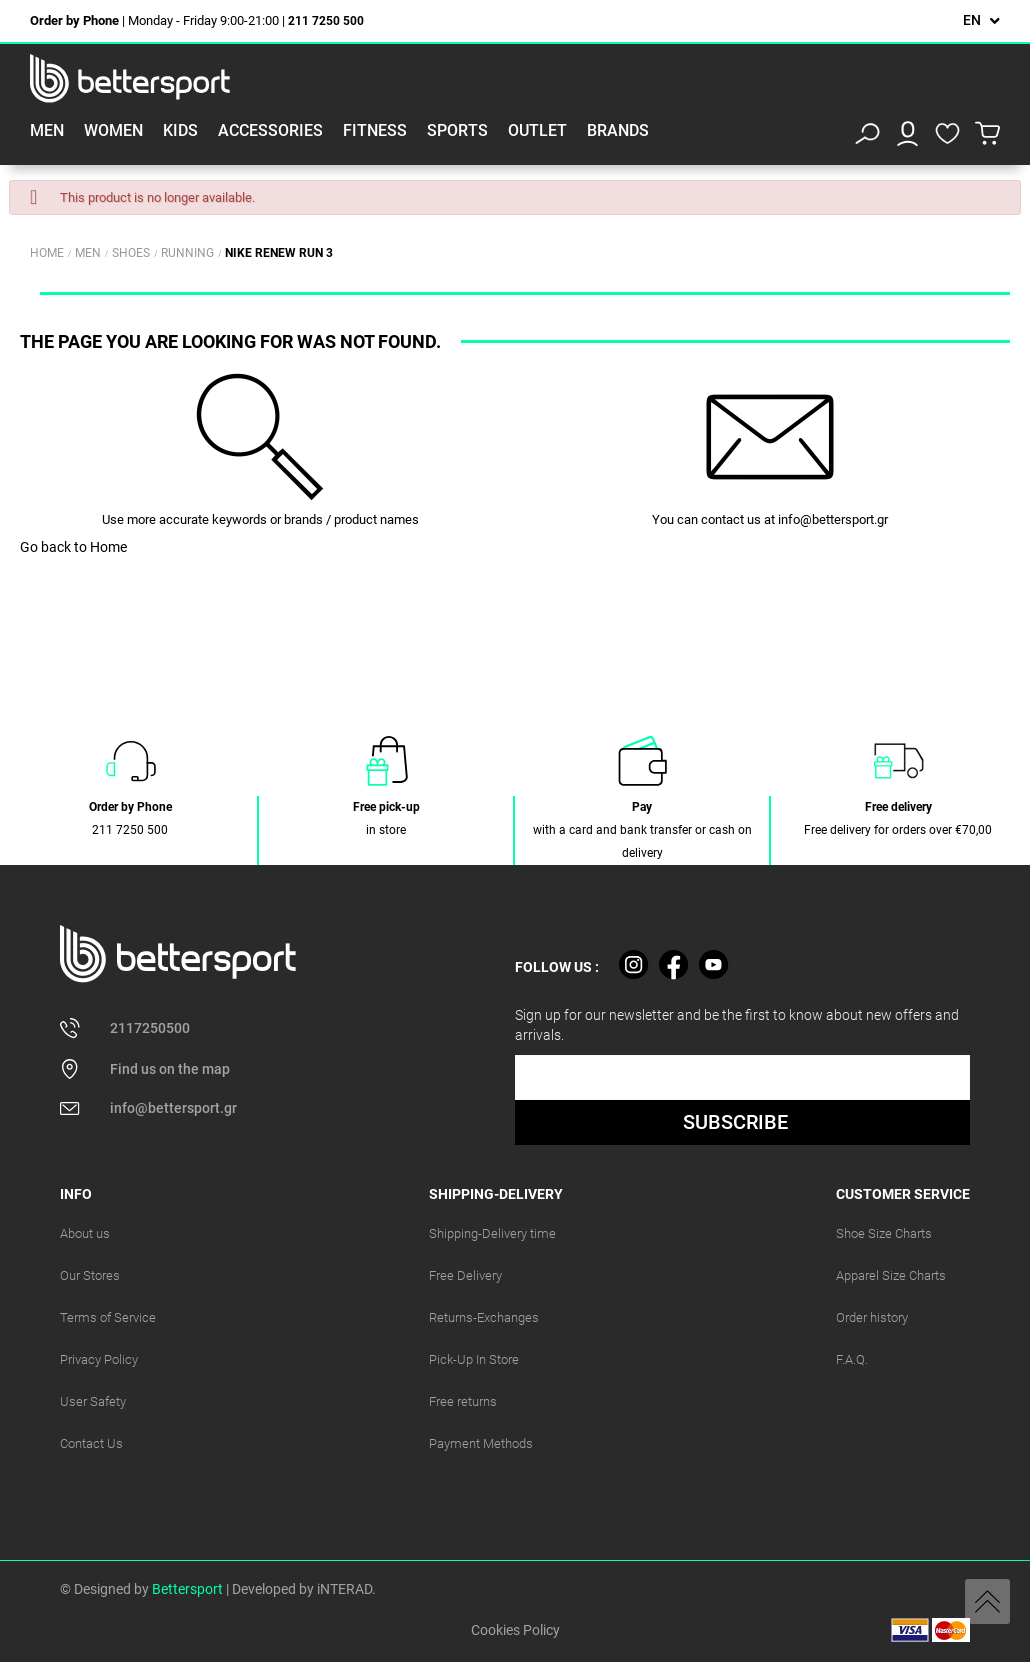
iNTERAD (344, 1589)
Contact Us (91, 1443)
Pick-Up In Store (474, 1359)
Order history (872, 1317)
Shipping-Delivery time (492, 1233)
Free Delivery (465, 1275)
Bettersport (187, 1589)
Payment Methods (481, 1443)
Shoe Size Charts (884, 1233)
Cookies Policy (515, 1630)
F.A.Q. (852, 1359)
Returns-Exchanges (484, 1317)
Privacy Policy (99, 1359)
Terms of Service (108, 1317)
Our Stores (90, 1275)
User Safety (93, 1401)
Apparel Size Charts (891, 1275)
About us (85, 1233)
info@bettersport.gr (833, 519)
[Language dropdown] (981, 20)
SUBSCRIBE (735, 1122)
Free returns (463, 1401)
